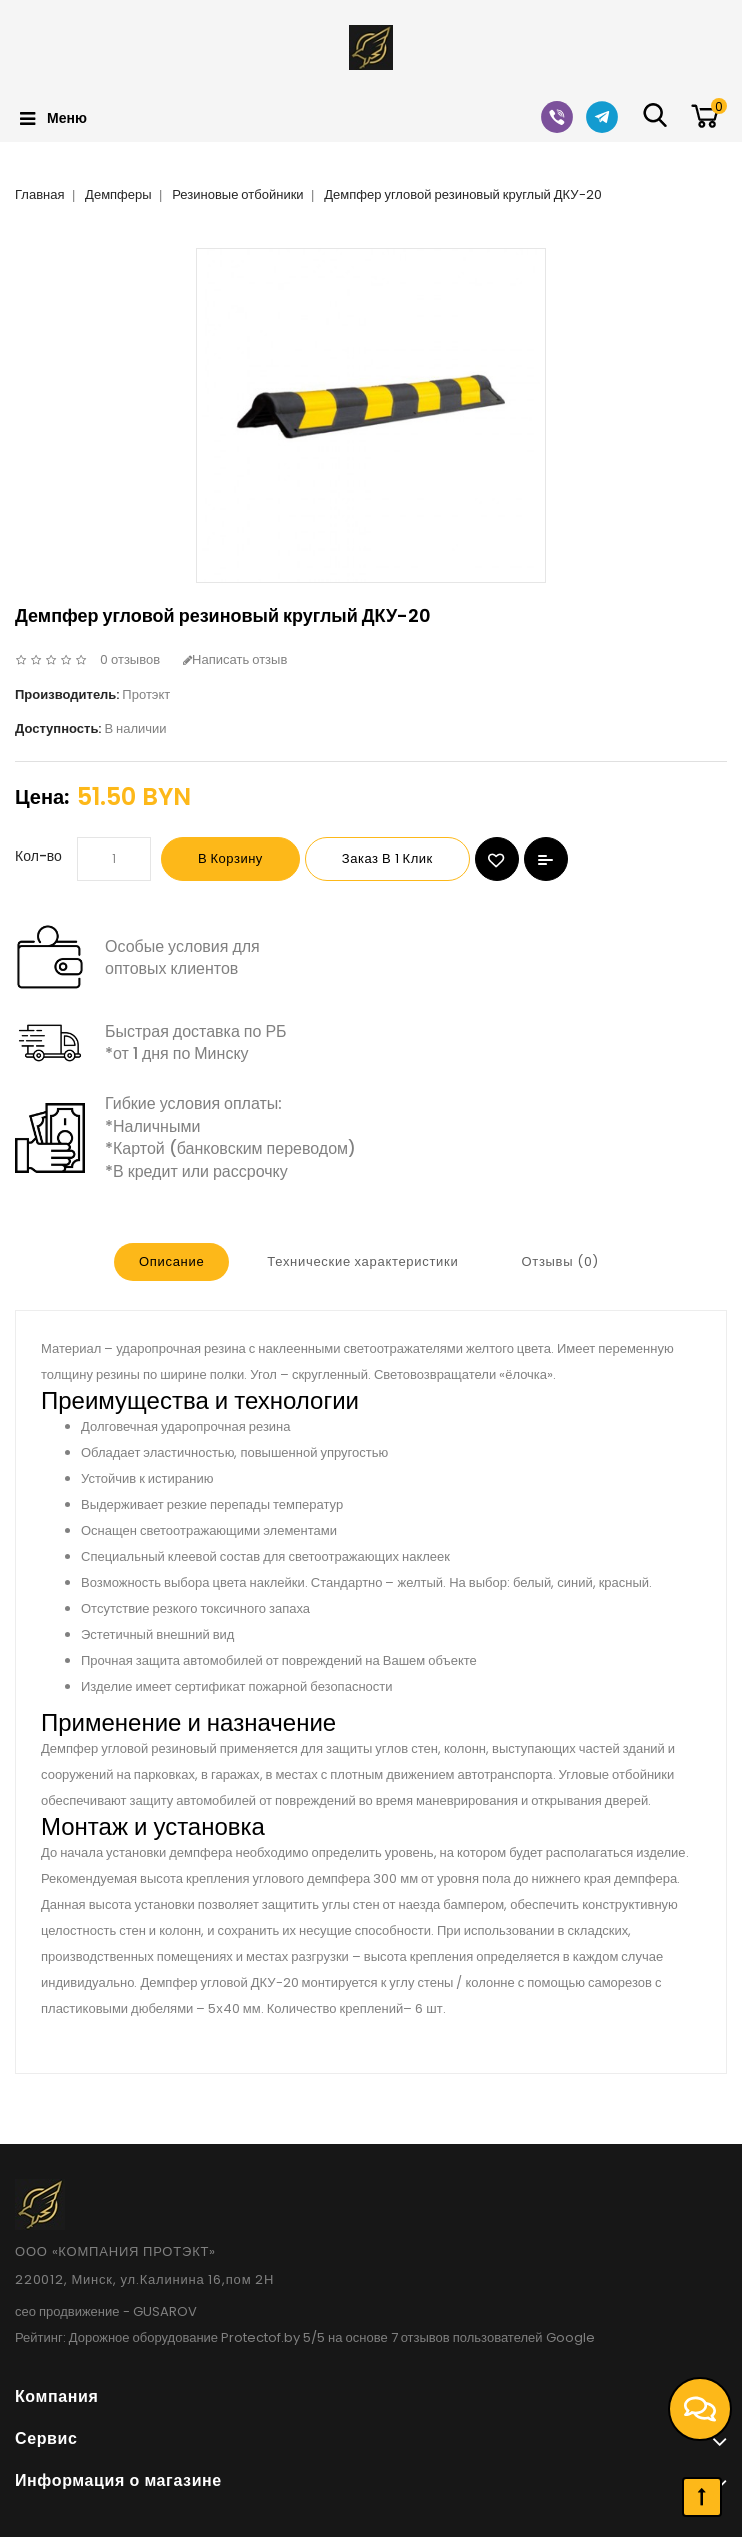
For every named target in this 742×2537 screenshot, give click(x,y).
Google (570, 2337)
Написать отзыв (235, 659)
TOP (702, 2497)
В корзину (230, 858)
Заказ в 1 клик (387, 858)
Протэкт (146, 694)
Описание (171, 1261)
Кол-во (38, 856)
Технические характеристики (362, 1261)
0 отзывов (130, 659)
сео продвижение (67, 2311)
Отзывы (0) (560, 1261)
